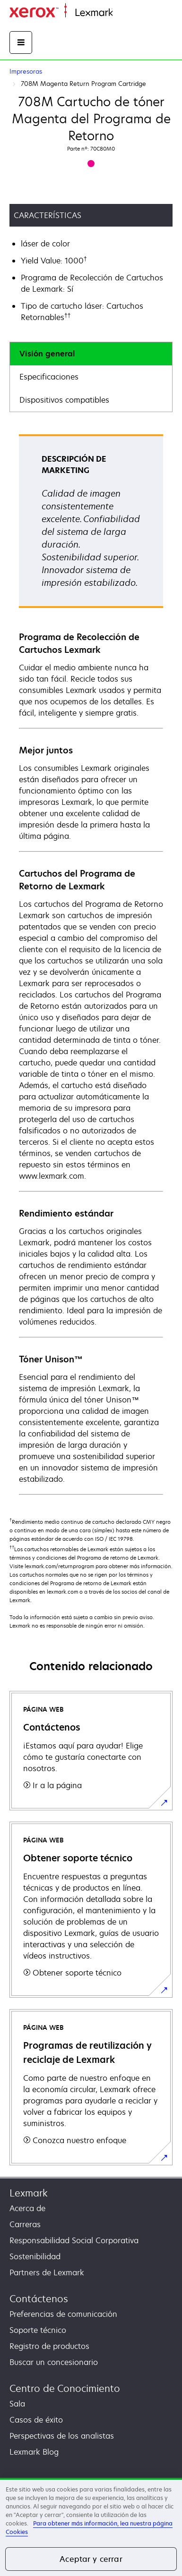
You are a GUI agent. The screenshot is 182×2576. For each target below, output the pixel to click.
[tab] (91, 353)
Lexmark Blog (34, 2452)
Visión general (47, 353)
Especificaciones (48, 377)
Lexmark (28, 2193)
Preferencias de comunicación (63, 2314)
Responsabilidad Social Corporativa (74, 2240)
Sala (17, 2404)
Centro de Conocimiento (64, 2388)
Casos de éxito (36, 2420)
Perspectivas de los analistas (61, 2436)
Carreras (25, 2224)
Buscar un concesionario (53, 2362)
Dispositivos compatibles (64, 400)
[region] (91, 2527)
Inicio (121, 12)
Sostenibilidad (35, 2256)
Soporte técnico (37, 2330)
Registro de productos (49, 2346)
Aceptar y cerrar (91, 2559)
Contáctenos (38, 2298)
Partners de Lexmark (46, 2272)
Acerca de (27, 2208)
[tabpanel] (91, 963)
